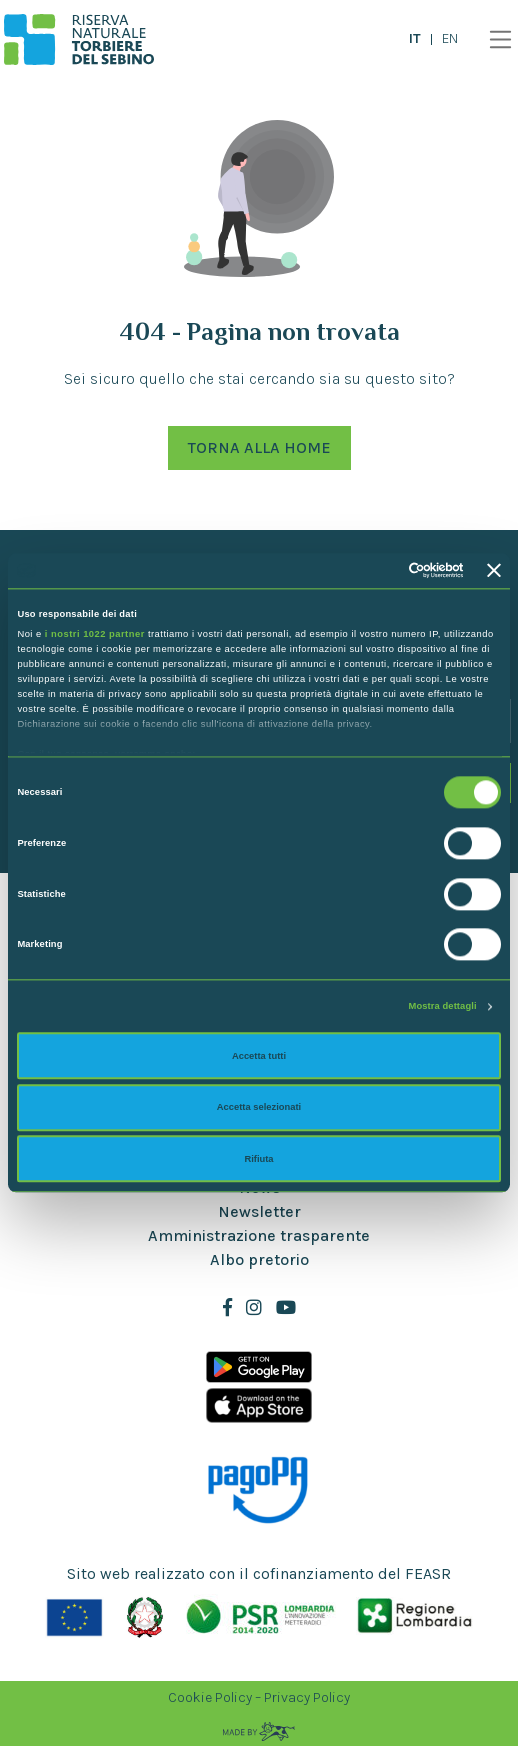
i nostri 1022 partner (95, 634)
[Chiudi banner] (494, 571)
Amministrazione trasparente (259, 1235)
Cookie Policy (210, 1697)
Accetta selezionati (259, 1107)
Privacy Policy (307, 1697)
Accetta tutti (259, 1056)
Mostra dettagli (443, 1007)
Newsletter (259, 1211)
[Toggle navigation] (495, 39)
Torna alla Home (259, 447)
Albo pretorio (259, 1259)
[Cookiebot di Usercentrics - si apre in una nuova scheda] (376, 571)
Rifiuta (258, 1159)
